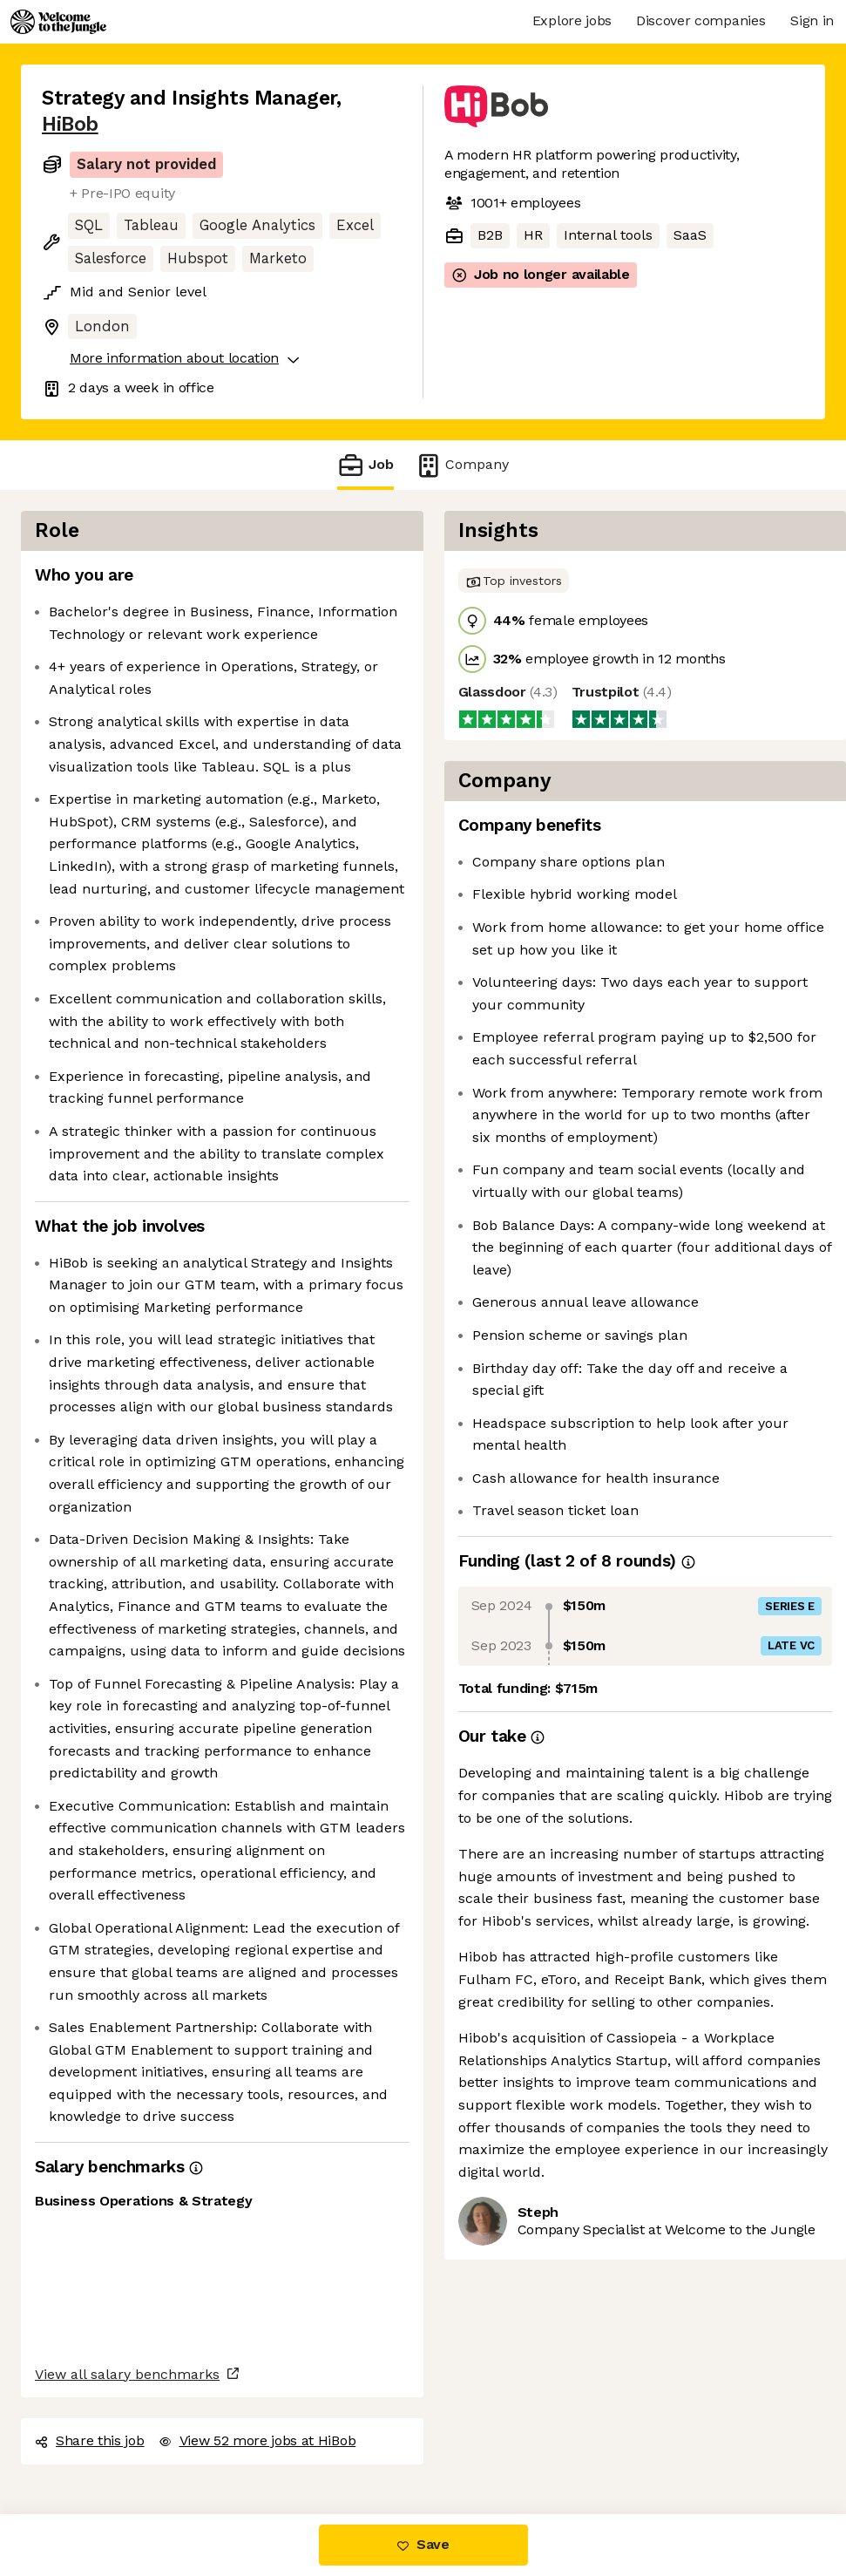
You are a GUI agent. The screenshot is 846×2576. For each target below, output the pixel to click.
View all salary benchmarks (127, 2374)
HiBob (70, 124)
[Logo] (58, 22)
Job (365, 465)
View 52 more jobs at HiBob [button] (257, 2440)
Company (462, 465)
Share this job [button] (90, 2440)
